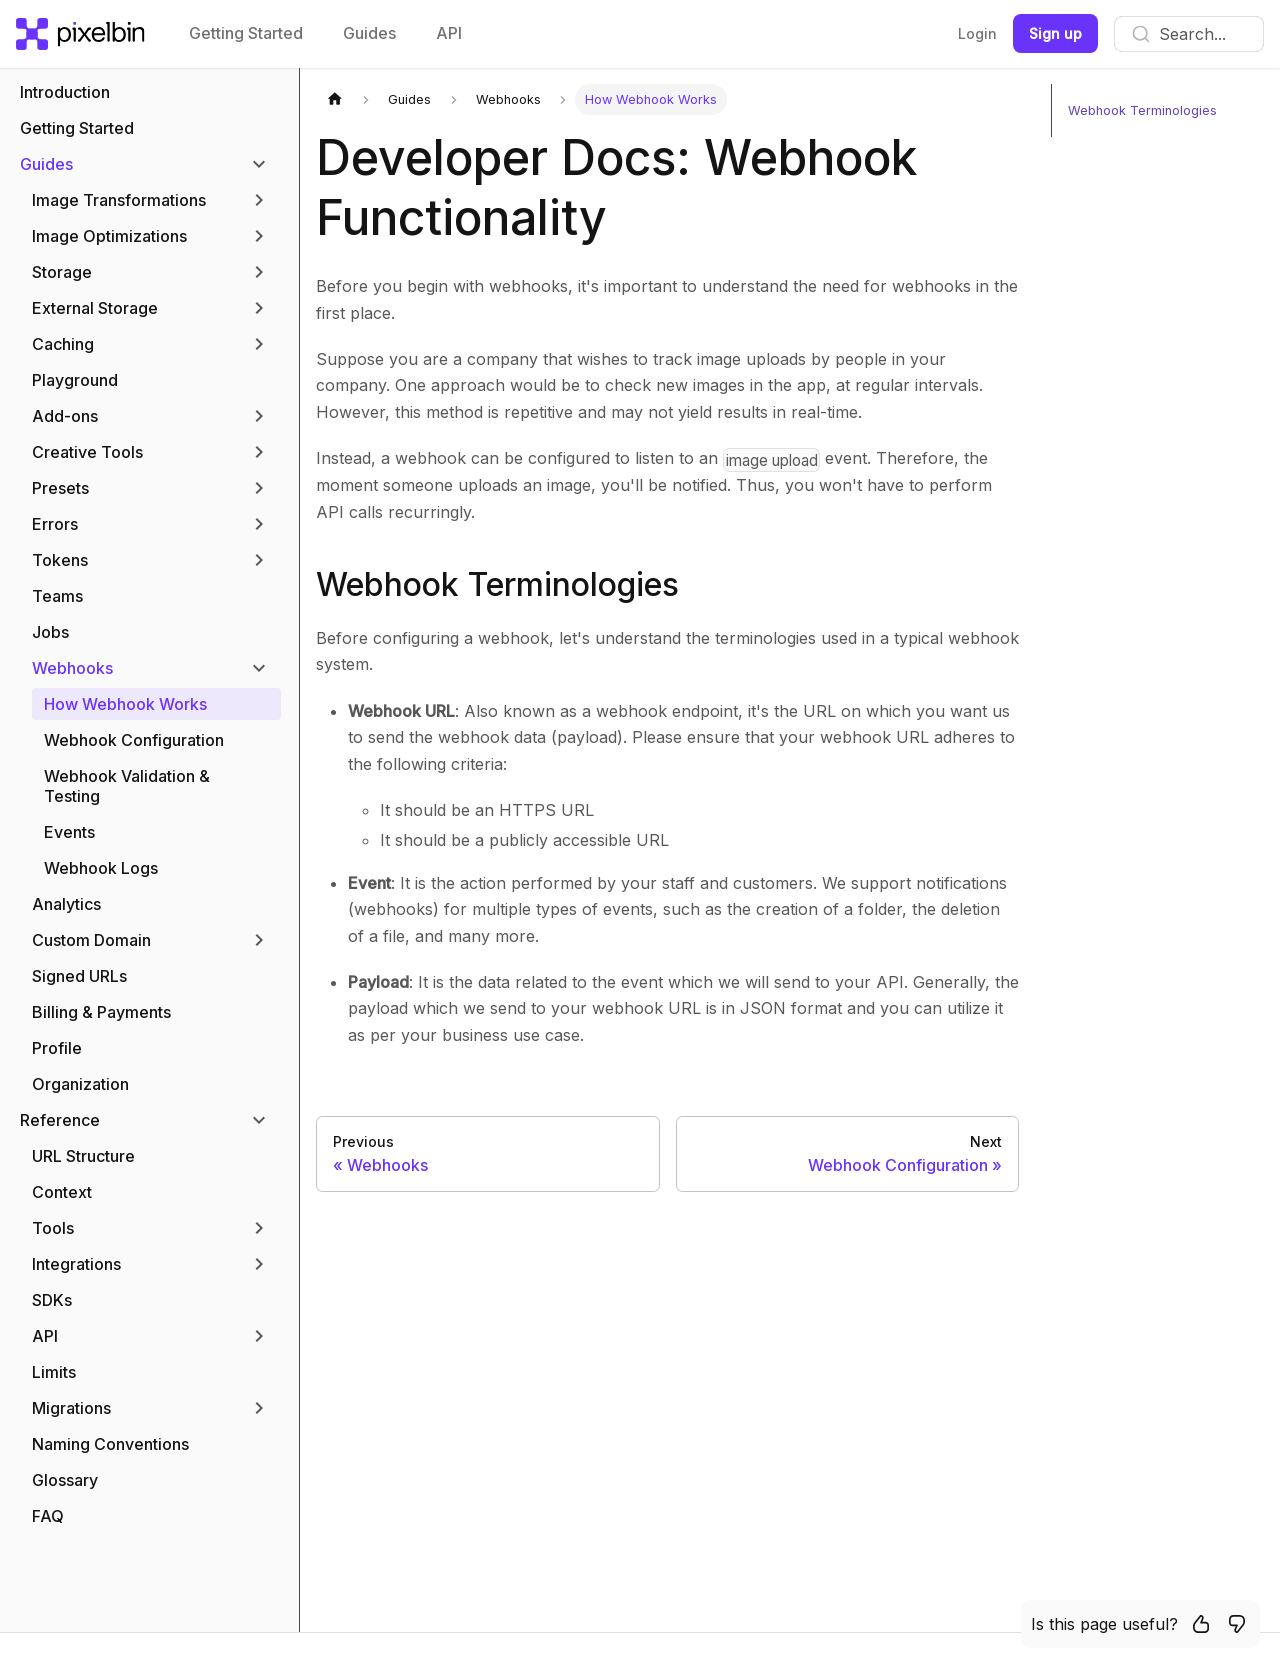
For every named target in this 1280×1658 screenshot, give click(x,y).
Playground (75, 380)
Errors (55, 524)
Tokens (60, 560)
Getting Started (246, 33)
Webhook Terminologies (497, 584)
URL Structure (83, 1156)
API (449, 33)
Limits (54, 1372)
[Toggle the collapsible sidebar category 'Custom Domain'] (259, 940)
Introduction (65, 92)
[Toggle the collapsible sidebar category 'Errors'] (259, 524)
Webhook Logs (101, 868)
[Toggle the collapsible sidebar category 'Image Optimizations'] (259, 236)
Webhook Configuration (134, 740)
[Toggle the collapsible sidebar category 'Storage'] (259, 272)
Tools (53, 1228)
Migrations (71, 1408)
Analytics (66, 904)
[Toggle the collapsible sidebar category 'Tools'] (259, 1228)
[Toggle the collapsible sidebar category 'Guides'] (259, 164)
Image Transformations (119, 200)
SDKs (52, 1300)
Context (62, 1192)
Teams (57, 596)
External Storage (95, 308)
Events (69, 832)
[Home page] (335, 99)
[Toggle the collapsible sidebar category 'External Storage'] (259, 308)
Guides (369, 33)
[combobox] (1189, 34)
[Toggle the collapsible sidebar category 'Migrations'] (259, 1408)
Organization (80, 1084)
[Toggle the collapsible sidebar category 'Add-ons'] (259, 416)
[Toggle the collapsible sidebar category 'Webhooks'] (259, 668)
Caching (63, 344)
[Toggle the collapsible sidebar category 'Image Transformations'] (259, 200)
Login (977, 33)
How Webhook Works (125, 704)
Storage (62, 272)
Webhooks (72, 668)
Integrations (76, 1264)
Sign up (1055, 33)
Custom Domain (91, 940)
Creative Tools (87, 452)
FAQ (48, 1516)
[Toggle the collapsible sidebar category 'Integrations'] (259, 1264)
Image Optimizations (109, 236)
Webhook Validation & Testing (127, 786)
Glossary (65, 1480)
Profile (57, 1048)
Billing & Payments (101, 1012)
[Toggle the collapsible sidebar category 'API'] (259, 1336)
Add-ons (65, 416)
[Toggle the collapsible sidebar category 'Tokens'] (259, 560)
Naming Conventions (110, 1444)
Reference (60, 1120)
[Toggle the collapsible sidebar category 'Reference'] (259, 1120)
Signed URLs (79, 976)
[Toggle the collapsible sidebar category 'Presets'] (259, 488)
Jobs (50, 632)
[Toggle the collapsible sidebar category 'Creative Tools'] (259, 452)
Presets (60, 488)
